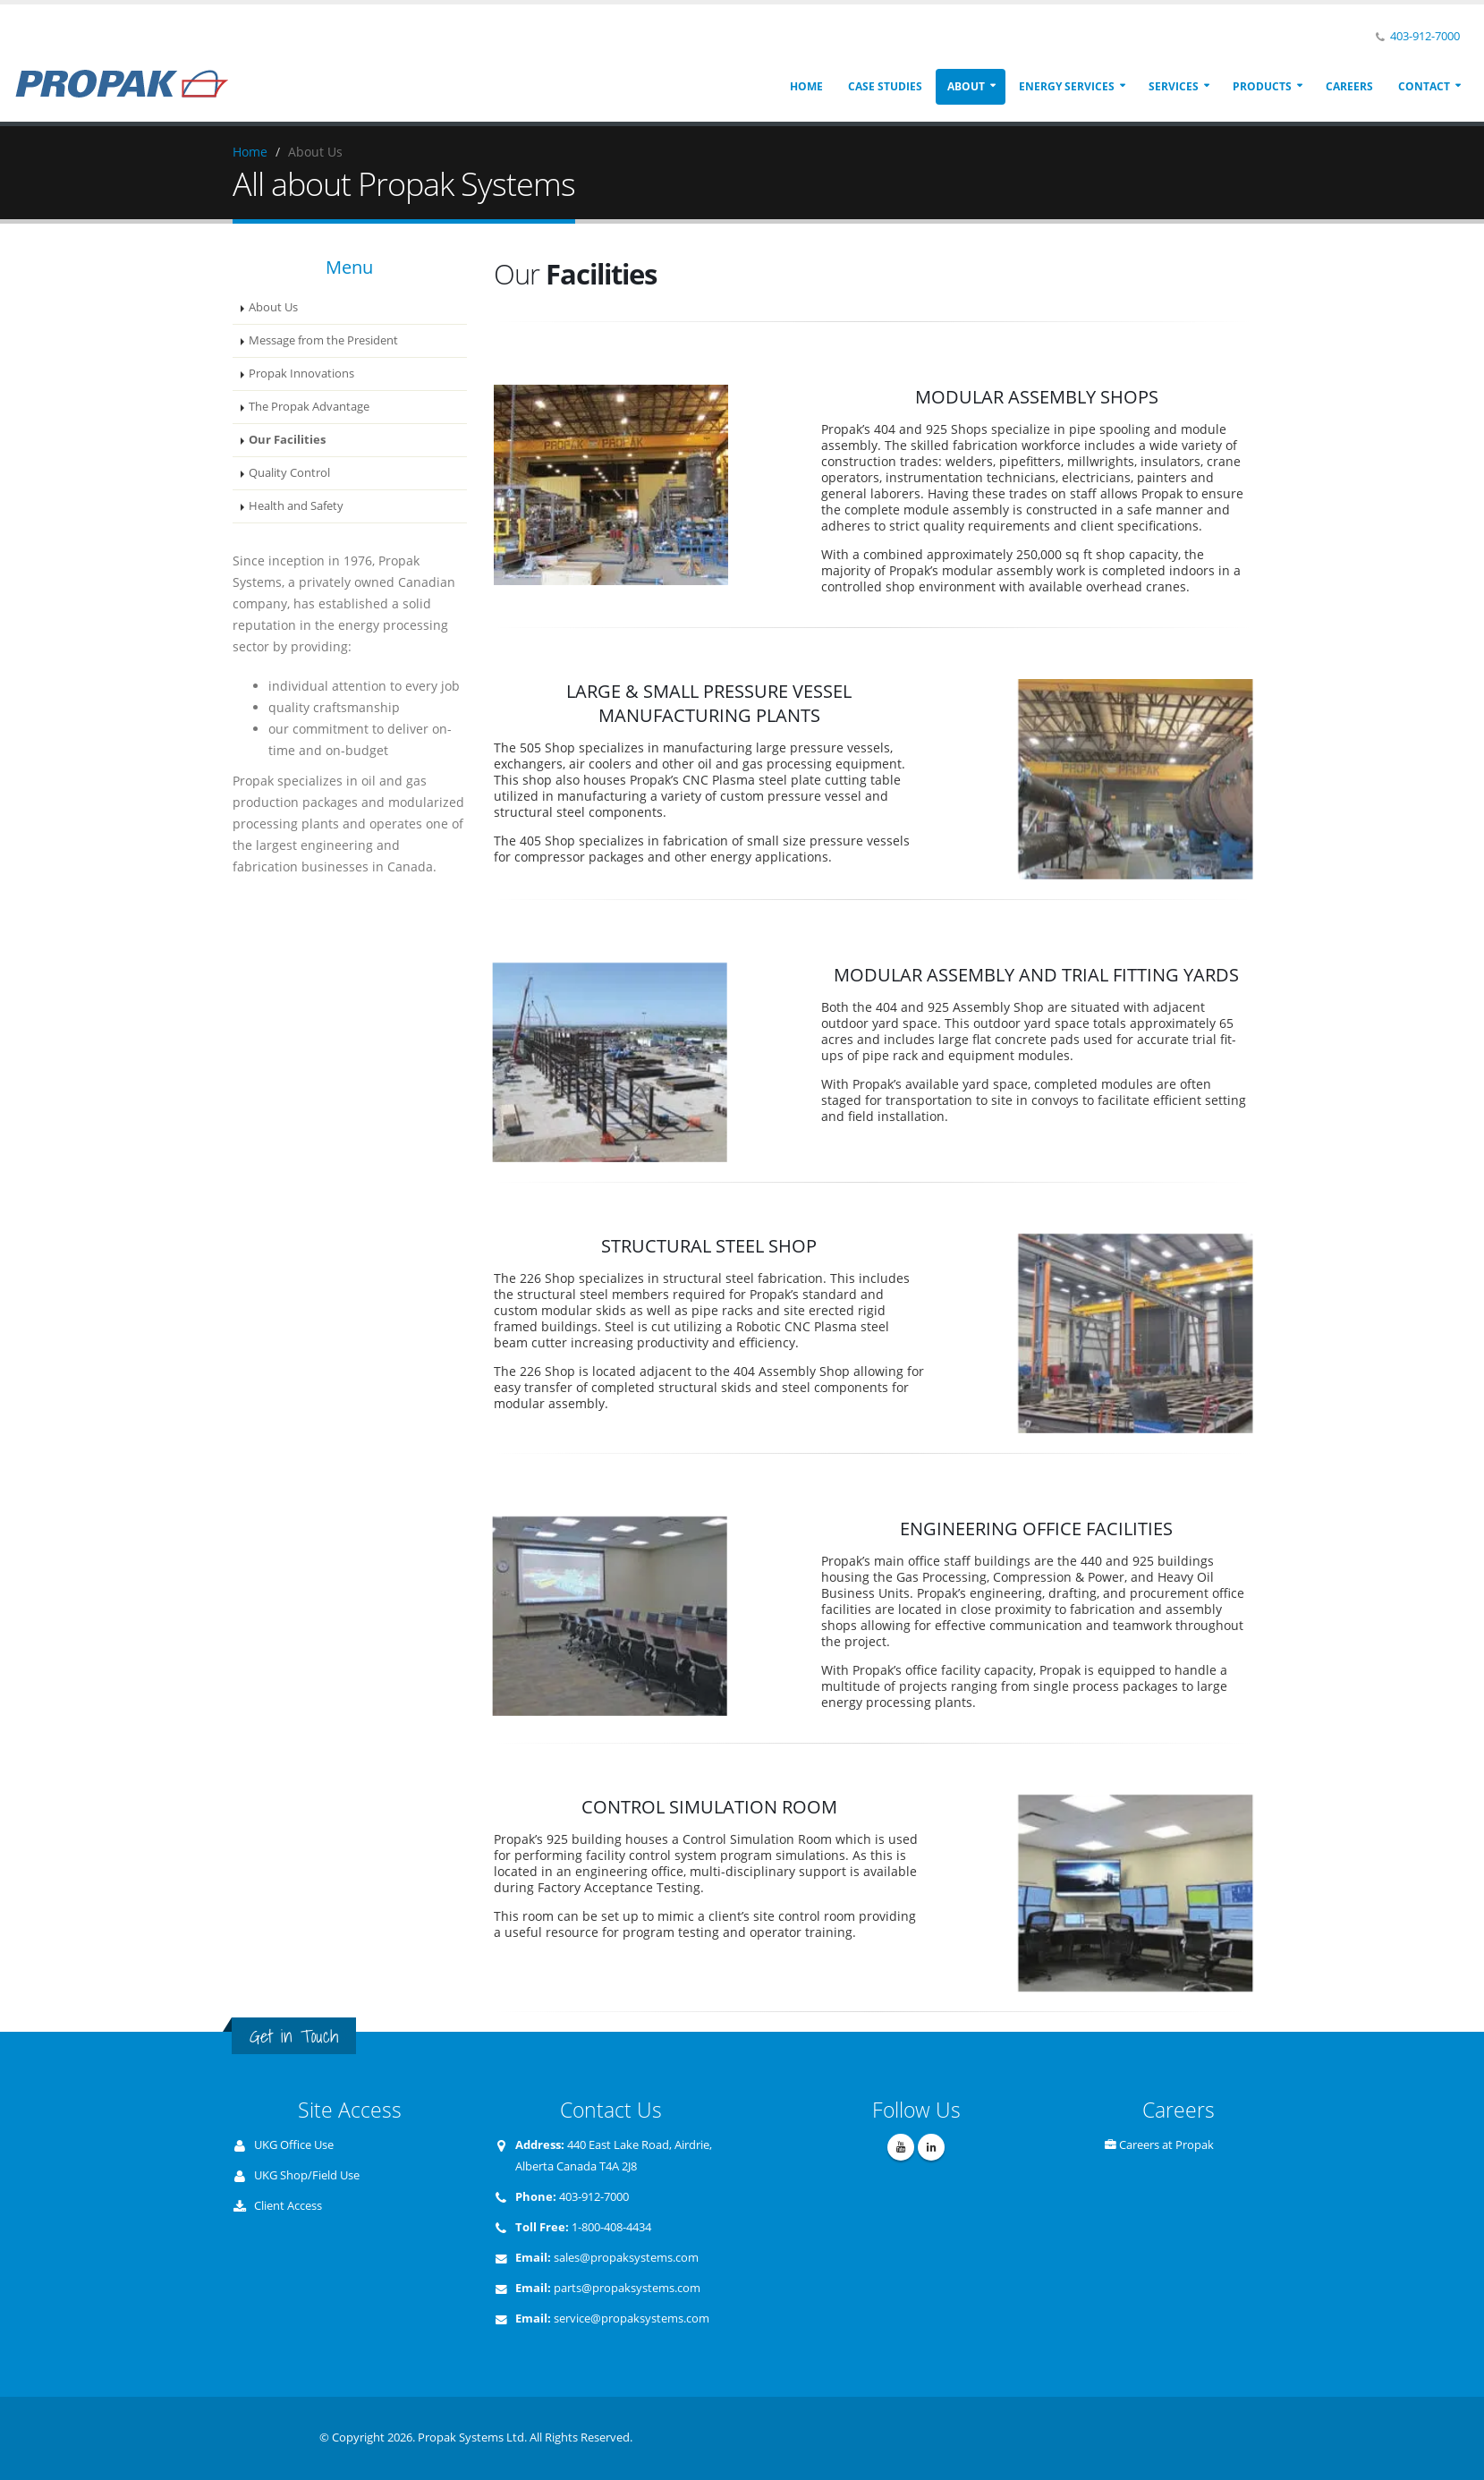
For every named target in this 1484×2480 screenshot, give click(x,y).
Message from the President (323, 340)
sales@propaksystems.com (626, 2257)
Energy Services (1067, 86)
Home (806, 86)
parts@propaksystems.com (627, 2288)
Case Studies (885, 86)
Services (1174, 86)
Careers (1349, 86)
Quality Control (289, 472)
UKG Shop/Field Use (307, 2175)
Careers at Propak (1166, 2145)
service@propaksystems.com (631, 2318)
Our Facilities (287, 439)
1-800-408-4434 (611, 2227)
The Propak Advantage (309, 406)
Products (1262, 86)
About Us (273, 307)
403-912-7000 (1425, 36)
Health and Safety (296, 506)
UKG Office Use (294, 2145)
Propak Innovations (301, 373)
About (966, 86)
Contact (1424, 86)
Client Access (288, 2205)
